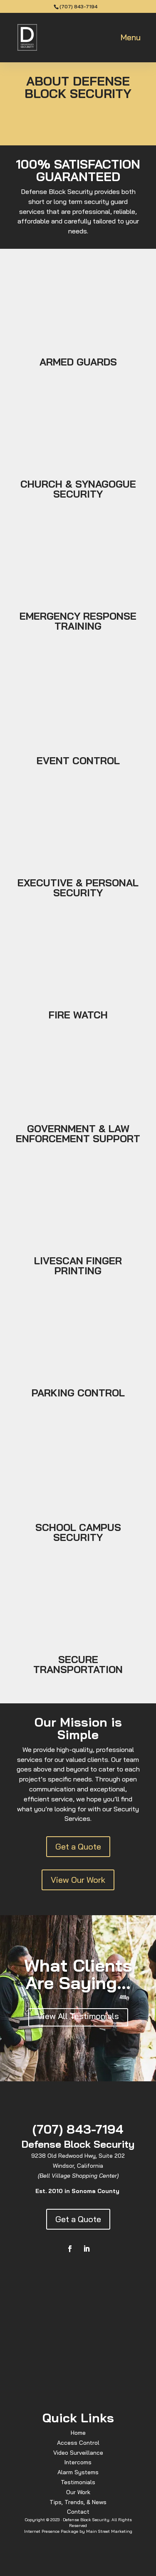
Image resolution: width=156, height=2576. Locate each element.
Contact (78, 2511)
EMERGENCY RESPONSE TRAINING (78, 621)
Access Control (78, 2442)
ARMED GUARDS (78, 362)
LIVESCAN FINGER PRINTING (78, 1265)
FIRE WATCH (78, 1014)
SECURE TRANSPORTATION (78, 1664)
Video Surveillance (78, 2452)
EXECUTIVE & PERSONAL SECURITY (78, 887)
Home (78, 2432)
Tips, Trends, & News (78, 2502)
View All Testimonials (78, 2016)
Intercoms (78, 2462)
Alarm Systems (78, 2472)
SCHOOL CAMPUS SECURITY (78, 1532)
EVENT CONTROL (78, 760)
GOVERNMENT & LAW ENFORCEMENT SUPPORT (78, 1133)
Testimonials (78, 2482)
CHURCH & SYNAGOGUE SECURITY (78, 489)
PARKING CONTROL (78, 1392)
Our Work (78, 2492)
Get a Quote (78, 1846)
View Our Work (78, 1879)
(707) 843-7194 (78, 6)
